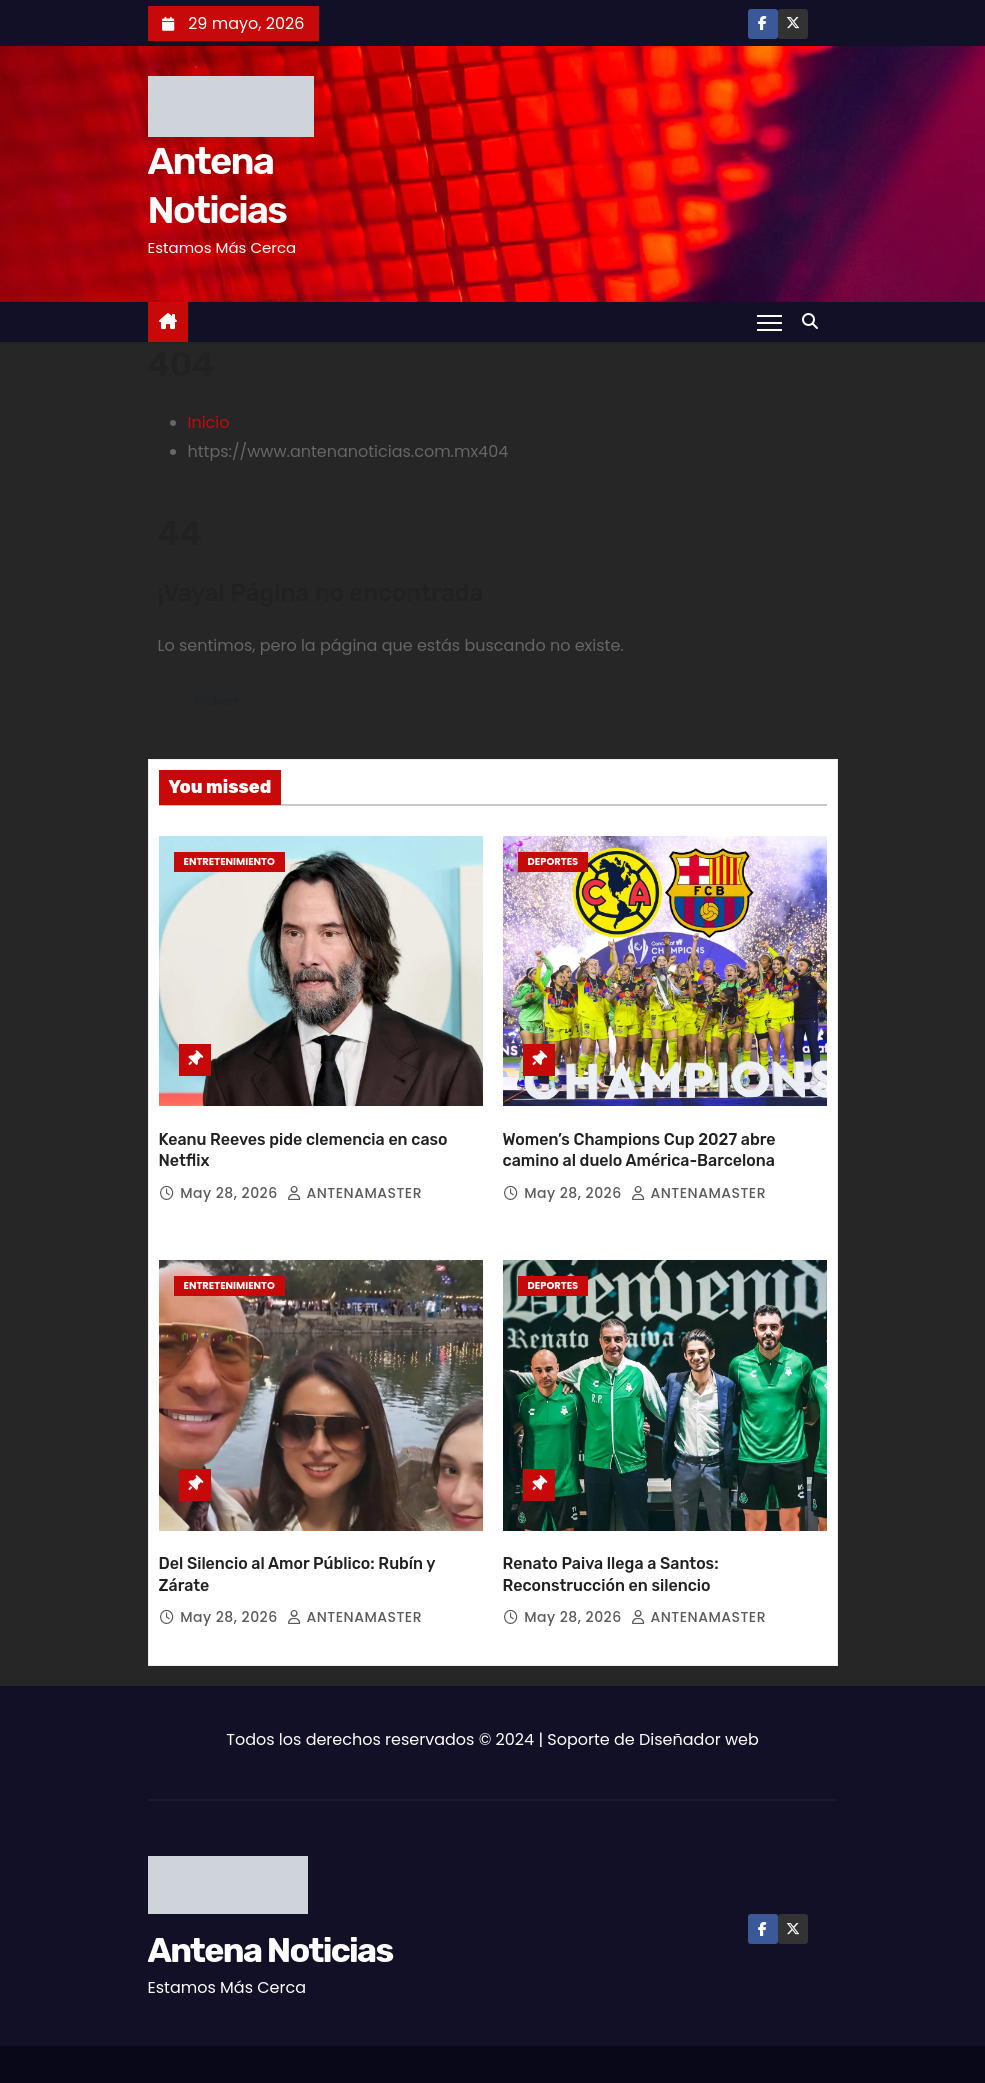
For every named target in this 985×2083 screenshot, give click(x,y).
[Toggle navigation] (768, 322)
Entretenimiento (229, 861)
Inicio (209, 422)
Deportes (553, 861)
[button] (815, 321)
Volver (219, 702)
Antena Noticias (270, 1909)
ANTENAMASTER (354, 1172)
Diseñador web (699, 1698)
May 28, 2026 (231, 1172)
